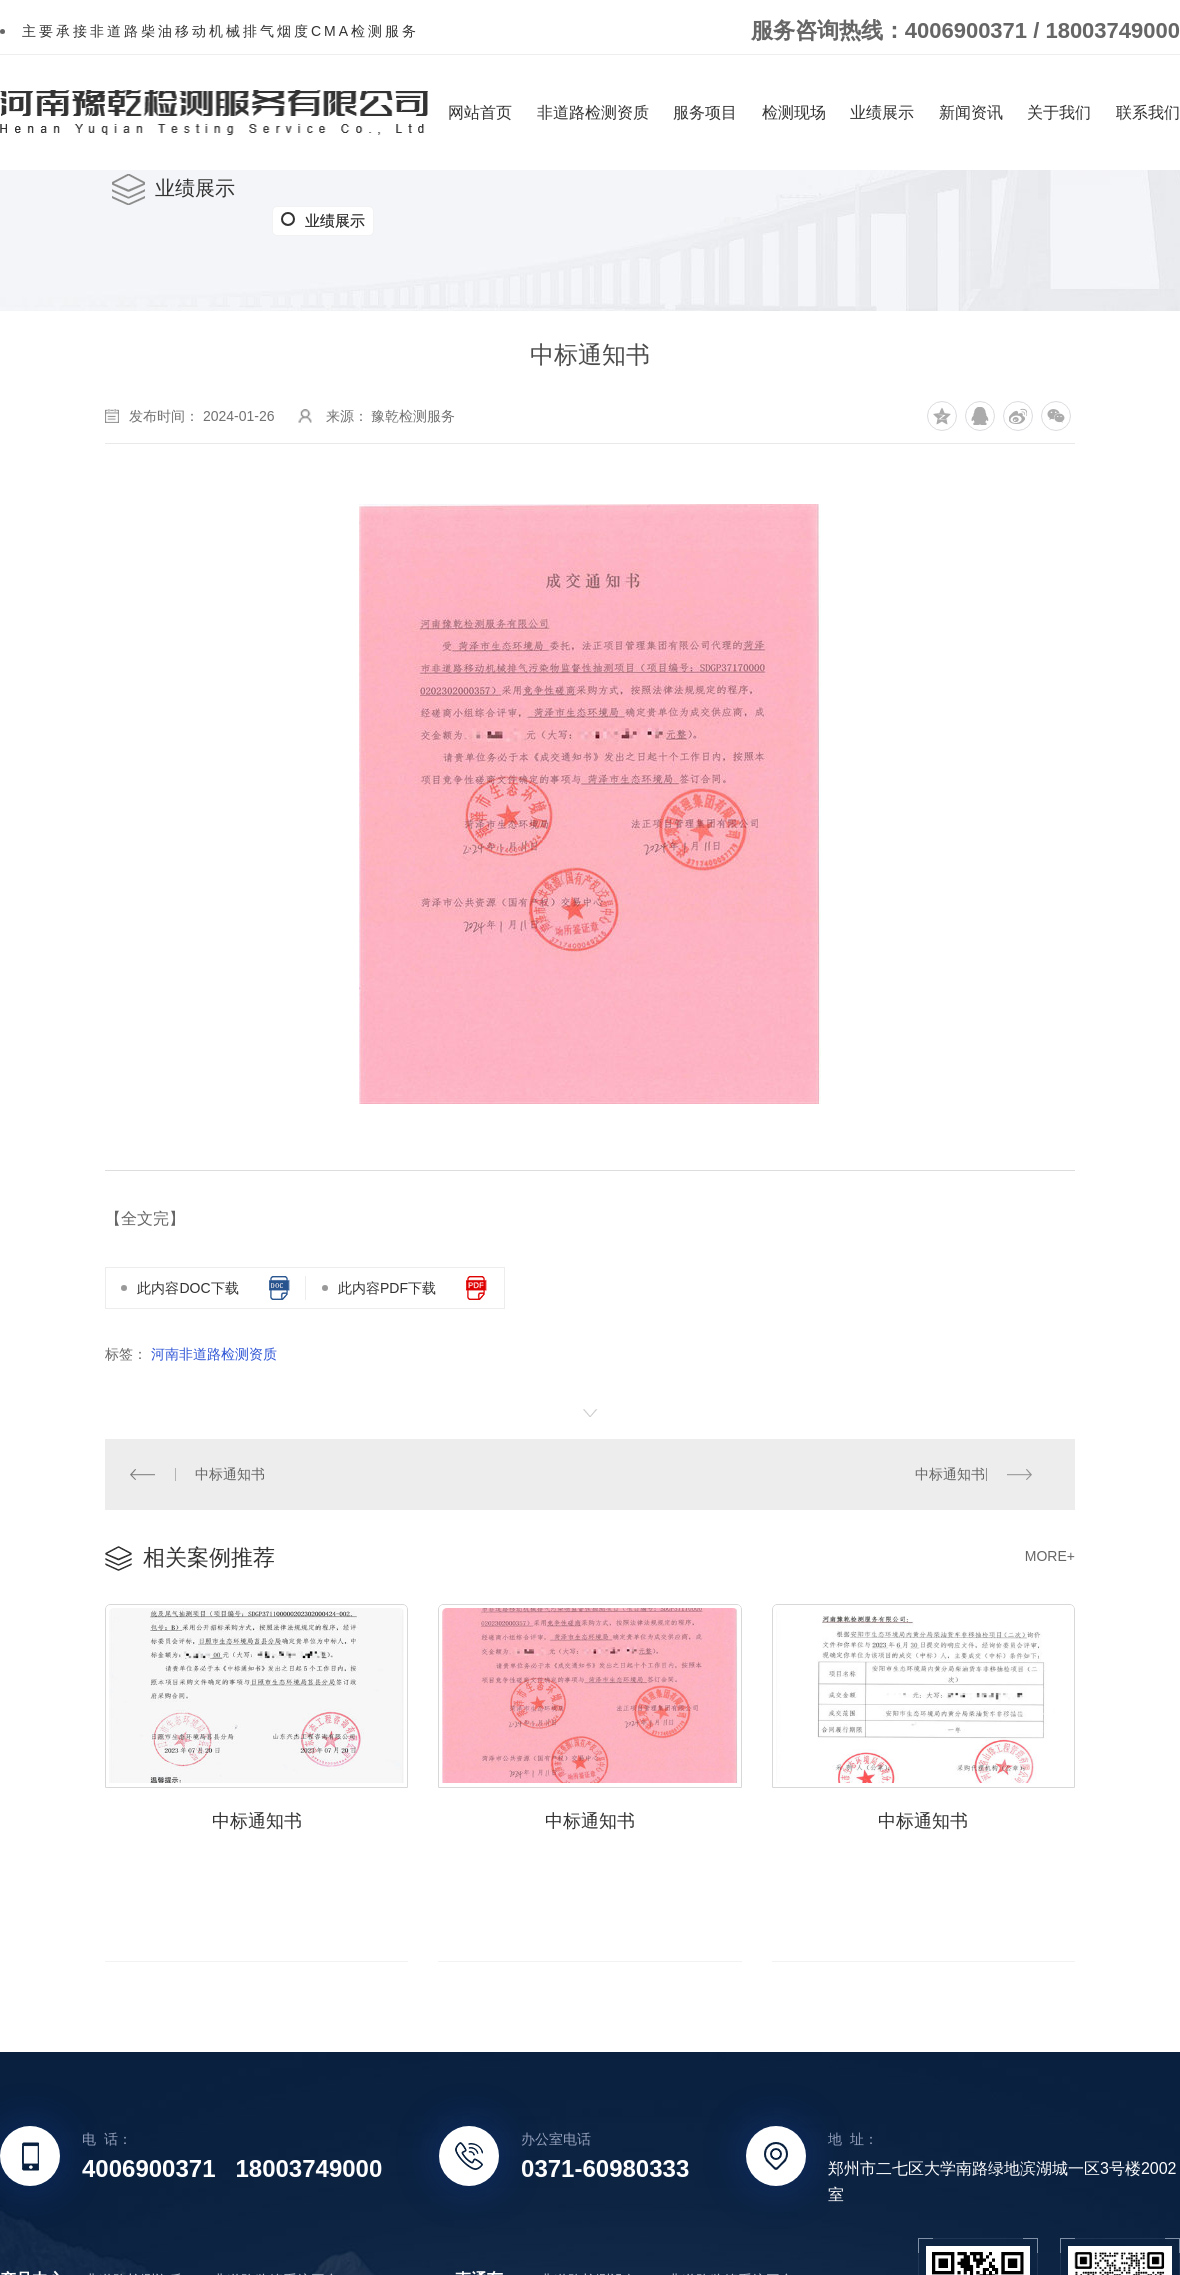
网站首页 (480, 112)
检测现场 (794, 112)
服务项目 (705, 112)
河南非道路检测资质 (214, 1354)
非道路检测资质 (593, 112)
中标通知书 (230, 1473)
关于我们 (1059, 112)
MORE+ (1050, 1555)
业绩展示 (882, 112)
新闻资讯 (971, 112)
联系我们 (1148, 112)
